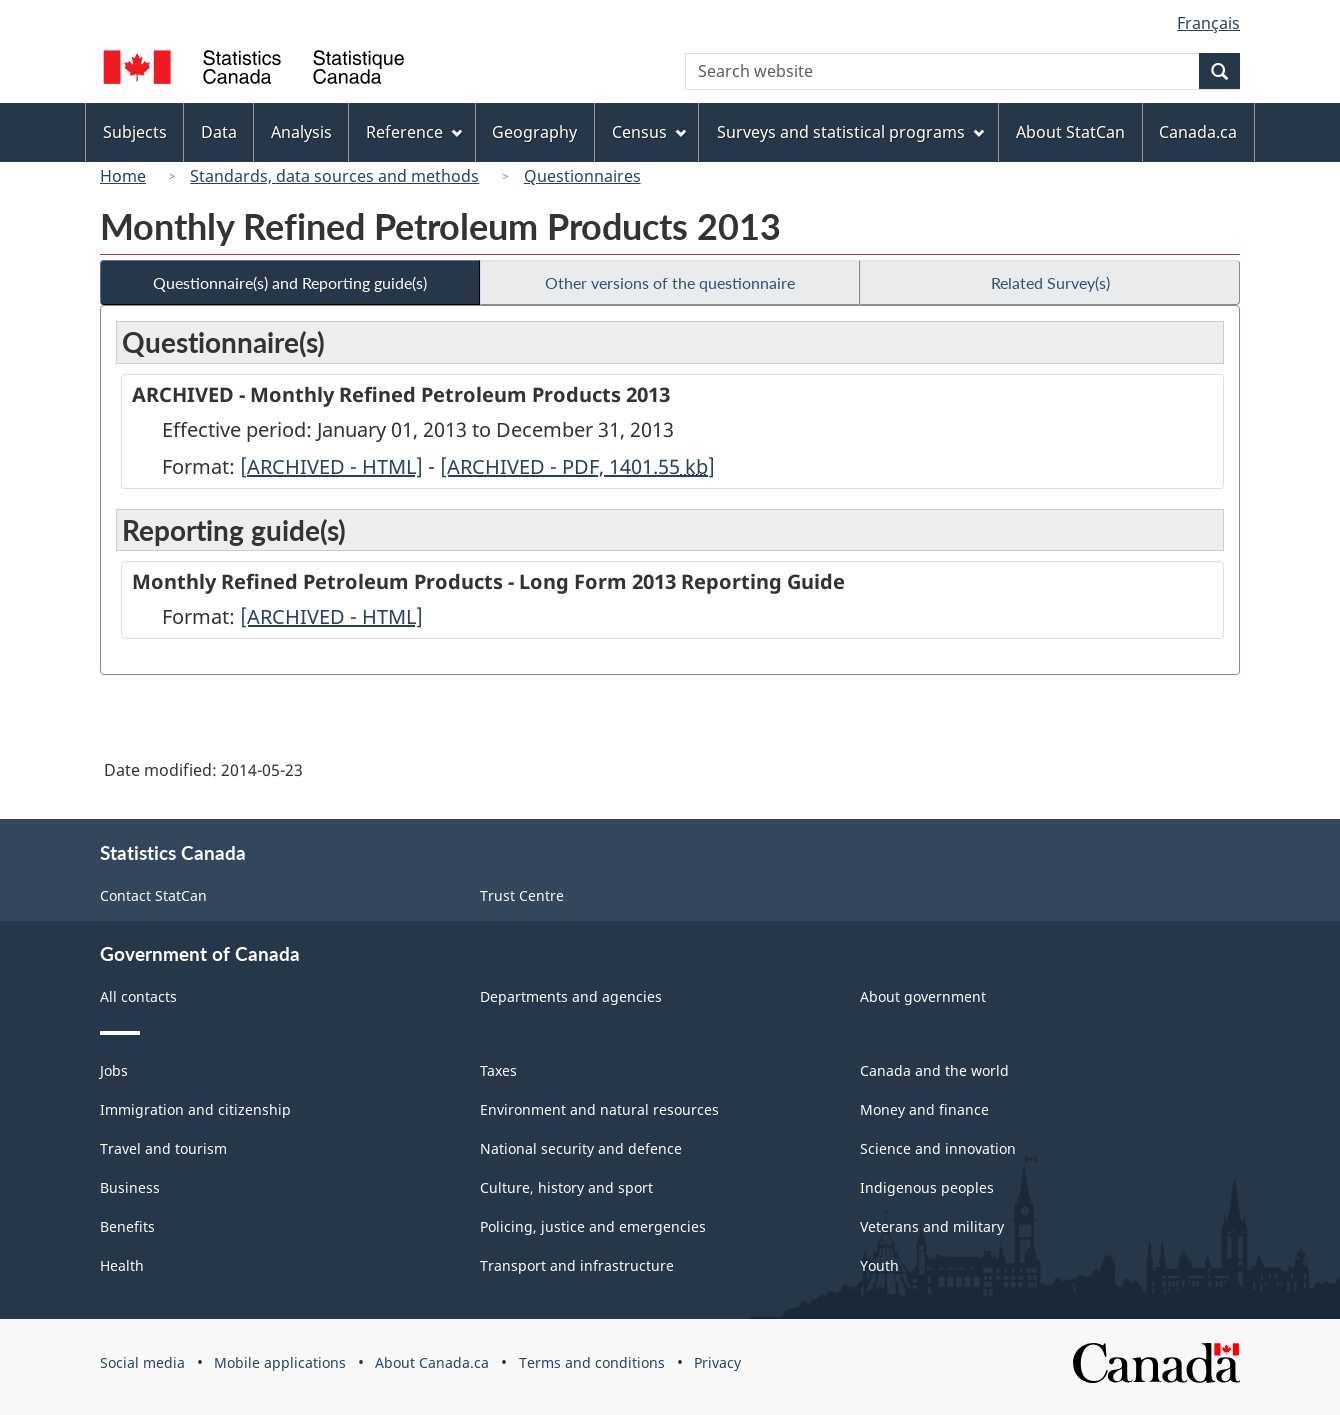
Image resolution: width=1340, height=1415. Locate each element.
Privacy (717, 1362)
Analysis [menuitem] (301, 132)
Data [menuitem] (219, 132)
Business (130, 1187)
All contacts (138, 996)
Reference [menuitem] (414, 132)
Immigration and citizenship (195, 1109)
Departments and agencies (571, 996)
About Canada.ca (432, 1362)
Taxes (498, 1070)
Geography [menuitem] (534, 132)
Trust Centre (522, 895)
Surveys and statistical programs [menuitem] (850, 132)
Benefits (127, 1226)
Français (1208, 23)
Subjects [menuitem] (135, 132)
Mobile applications (280, 1362)
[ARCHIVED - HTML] (331, 466)
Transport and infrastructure (577, 1265)
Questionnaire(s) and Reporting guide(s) (290, 282)
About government (923, 996)
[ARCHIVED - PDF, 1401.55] (577, 466)
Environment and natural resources (599, 1109)
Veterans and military (932, 1226)
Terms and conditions (592, 1362)
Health (122, 1265)
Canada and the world (934, 1070)
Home (123, 176)
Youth (879, 1265)
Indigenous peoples (927, 1187)
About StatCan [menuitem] (1070, 132)
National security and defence (581, 1148)
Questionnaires (582, 176)
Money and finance (924, 1109)
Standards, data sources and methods (334, 176)
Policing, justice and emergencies (593, 1226)
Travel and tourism (163, 1148)
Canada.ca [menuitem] (1198, 132)
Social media (142, 1362)
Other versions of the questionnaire (670, 282)
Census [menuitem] (649, 132)
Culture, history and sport (566, 1187)
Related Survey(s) (1050, 282)
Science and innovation (938, 1148)
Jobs (114, 1070)
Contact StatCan (153, 895)
